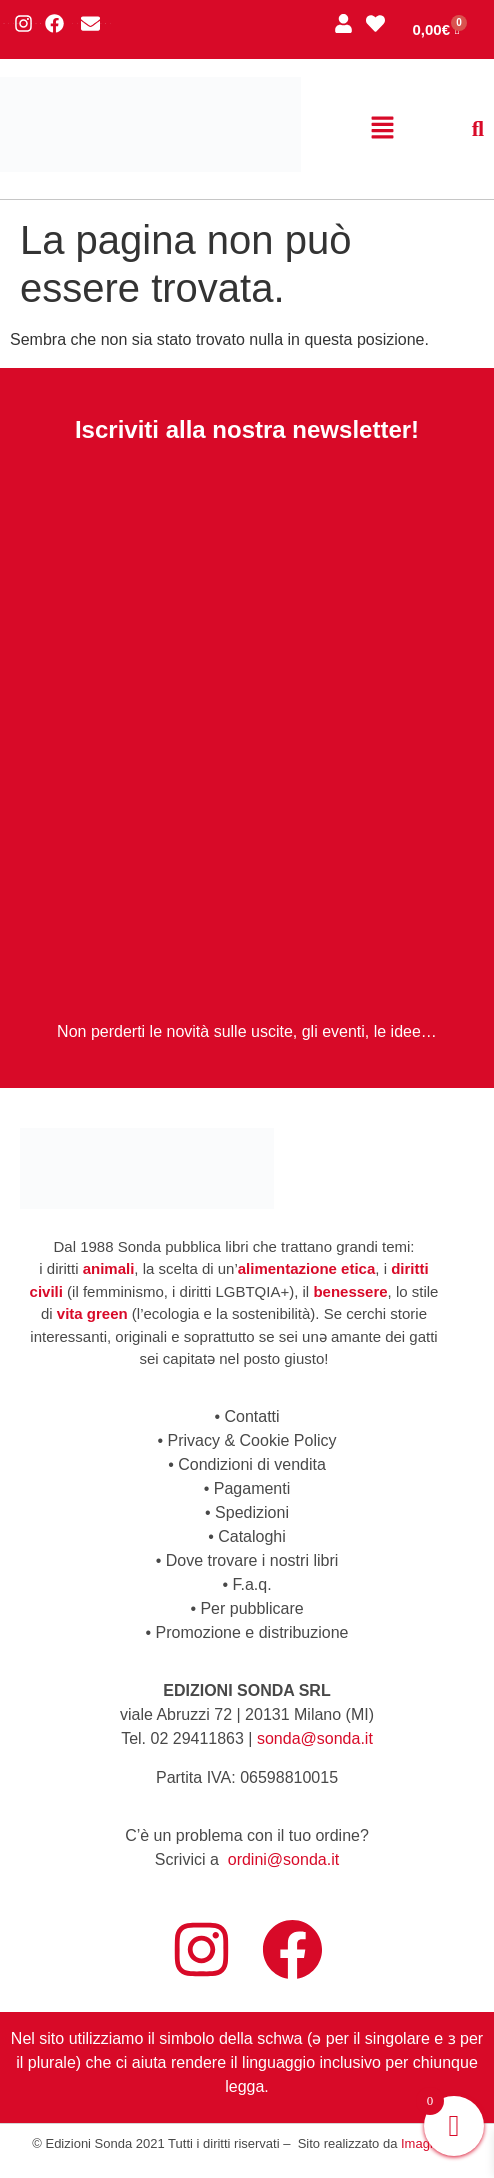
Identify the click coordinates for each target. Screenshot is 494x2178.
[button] (383, 129)
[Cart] (436, 29)
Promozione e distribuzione (252, 1632)
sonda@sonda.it (315, 1738)
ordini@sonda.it (283, 1859)
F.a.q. (251, 1584)
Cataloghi (252, 1536)
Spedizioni (252, 1512)
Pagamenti (252, 1488)
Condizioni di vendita (252, 1464)
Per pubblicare (251, 1608)
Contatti (251, 1416)
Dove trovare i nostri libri (252, 1560)
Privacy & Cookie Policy (252, 1440)
